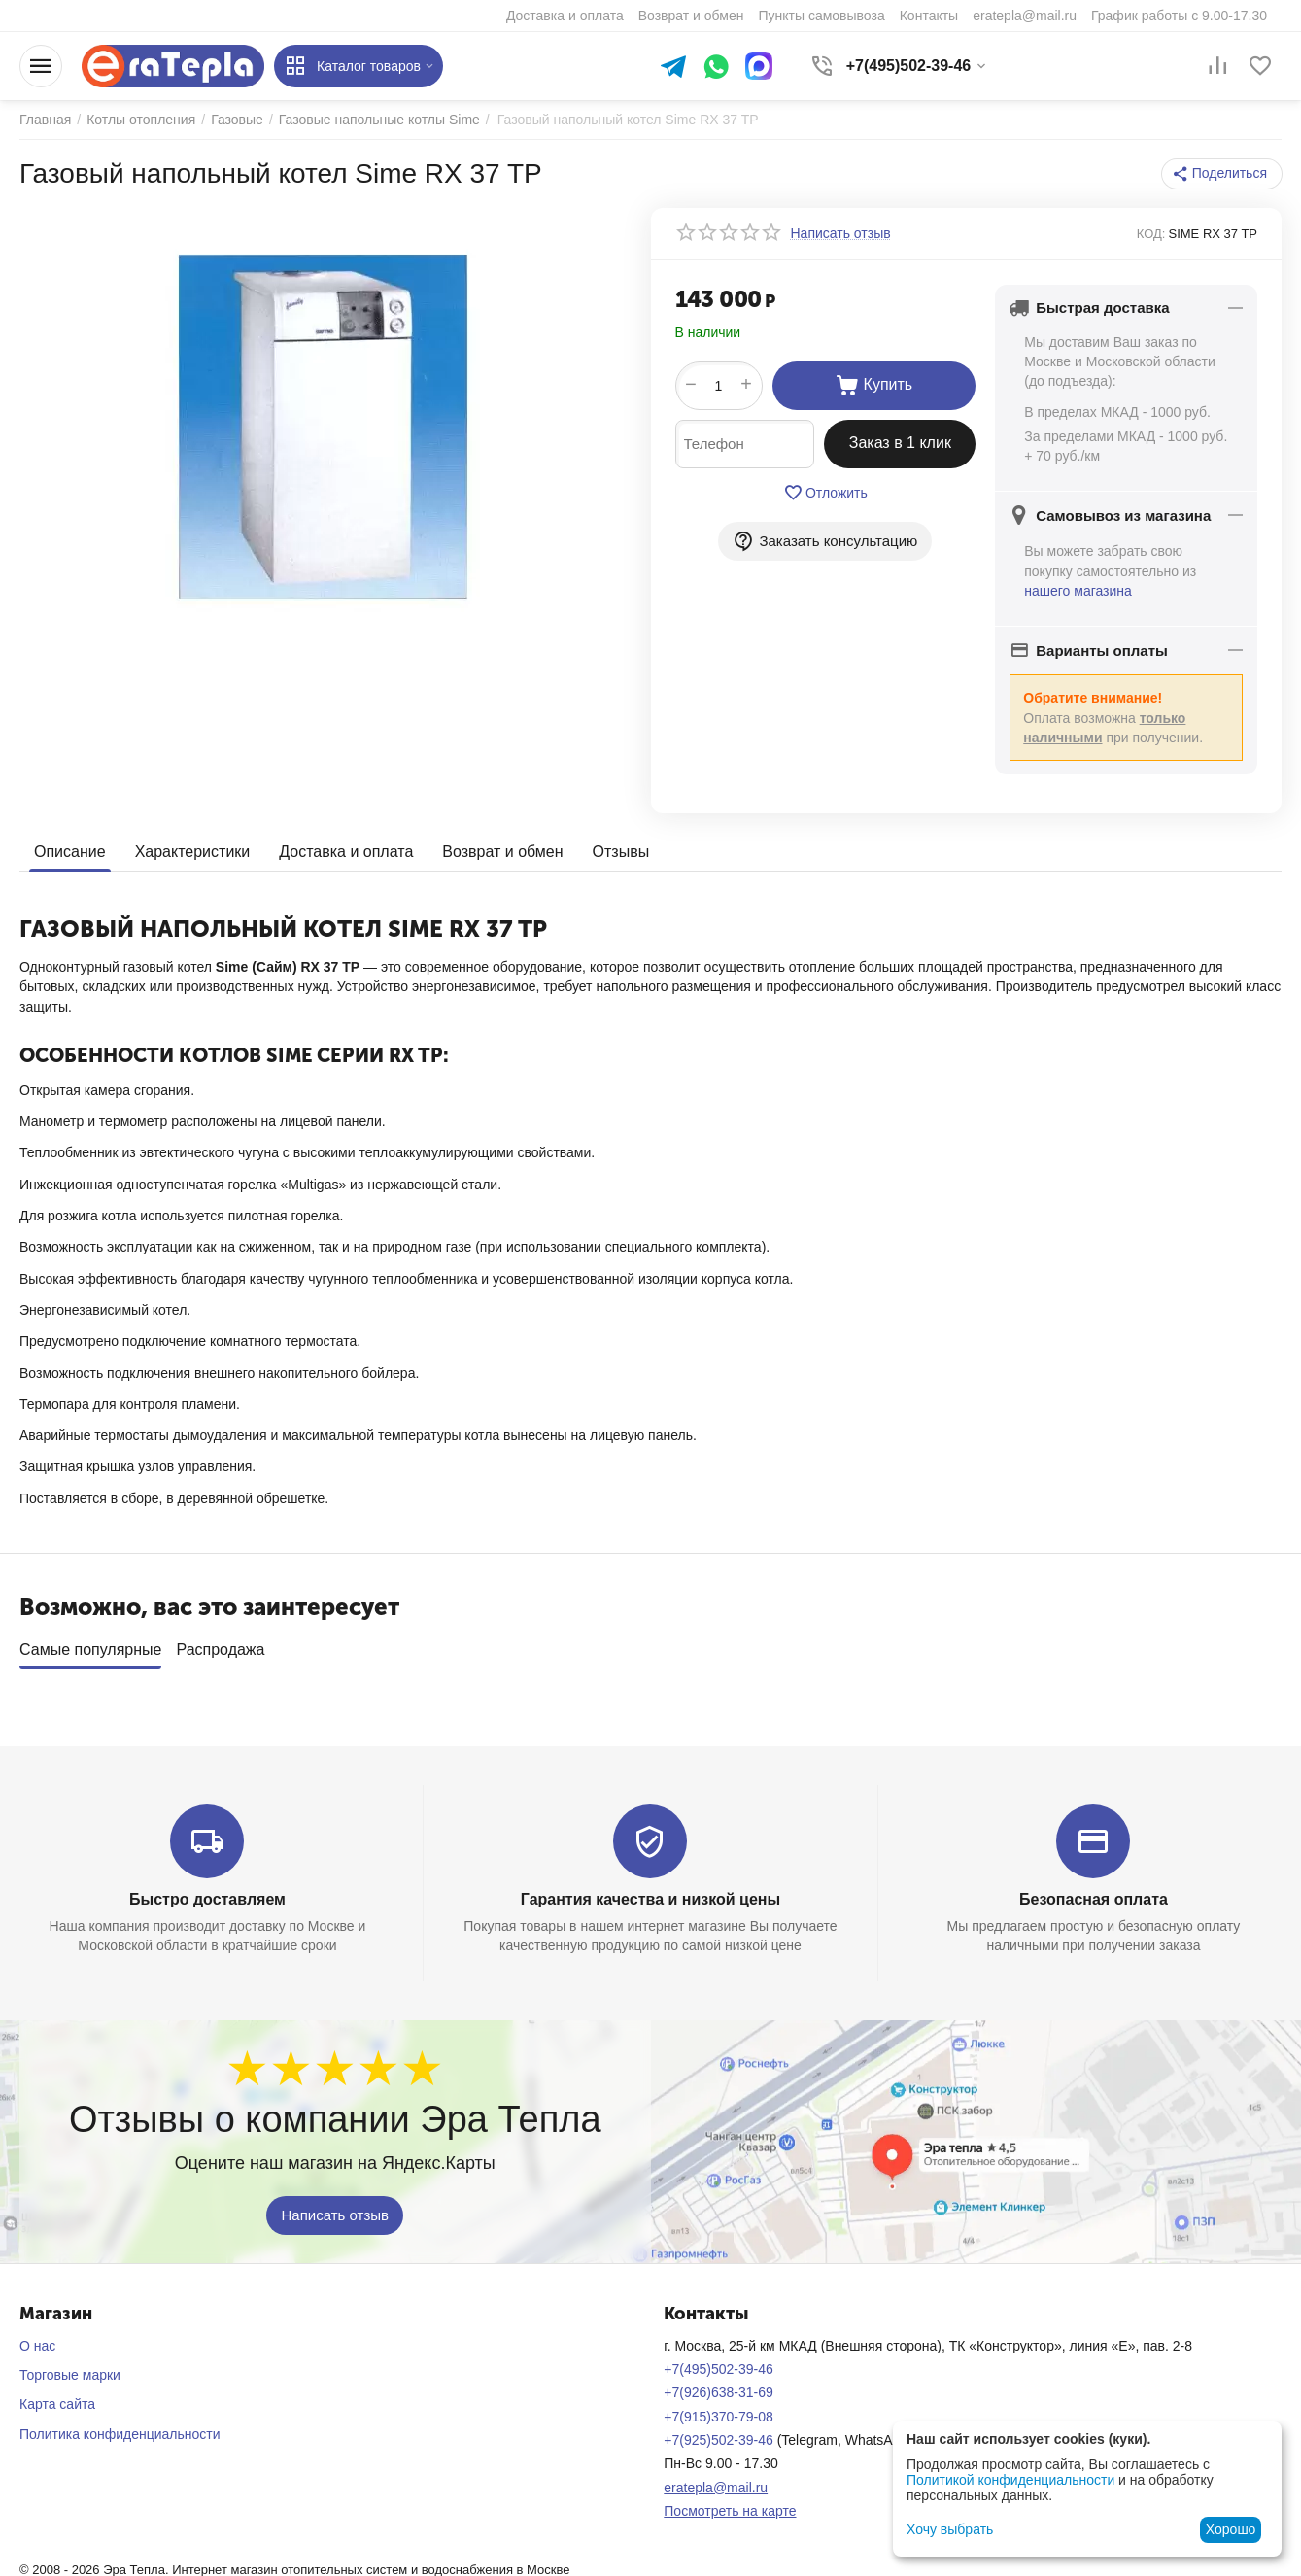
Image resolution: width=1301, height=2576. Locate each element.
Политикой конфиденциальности (1010, 2480)
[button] (1222, 174)
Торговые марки (69, 2368)
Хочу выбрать (950, 2529)
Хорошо (1231, 2529)
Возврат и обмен (502, 851)
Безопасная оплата (1093, 1892)
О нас (37, 2339)
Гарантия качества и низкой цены (650, 1892)
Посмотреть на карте (730, 2504)
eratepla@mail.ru (716, 2481)
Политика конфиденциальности (120, 2427)
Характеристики (193, 851)
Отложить (825, 492)
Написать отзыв (335, 2207)
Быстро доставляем (207, 1892)
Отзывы (621, 851)
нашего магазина (1078, 591)
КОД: (1151, 233)
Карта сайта (57, 2397)
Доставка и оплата (346, 851)
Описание (70, 851)
